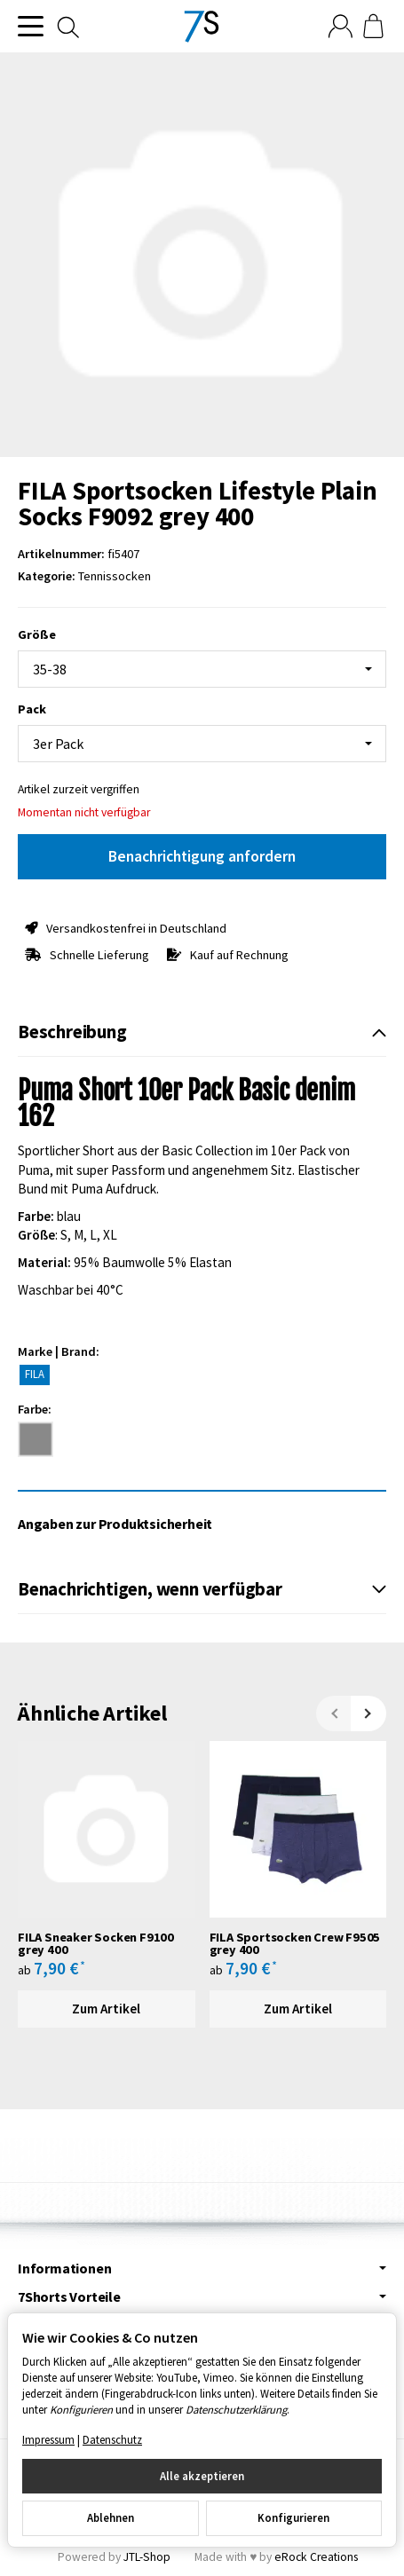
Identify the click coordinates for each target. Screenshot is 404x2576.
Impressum (48, 2439)
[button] (202, 1033)
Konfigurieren (293, 2517)
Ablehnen (110, 2517)
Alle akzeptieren (202, 2476)
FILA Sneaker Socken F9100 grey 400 (96, 1944)
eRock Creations (316, 2556)
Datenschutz (112, 2439)
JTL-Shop (146, 2556)
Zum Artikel (106, 2008)
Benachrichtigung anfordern (202, 856)
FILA (34, 1374)
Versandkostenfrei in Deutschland (136, 928)
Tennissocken (114, 576)
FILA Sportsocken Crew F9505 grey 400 (295, 1944)
